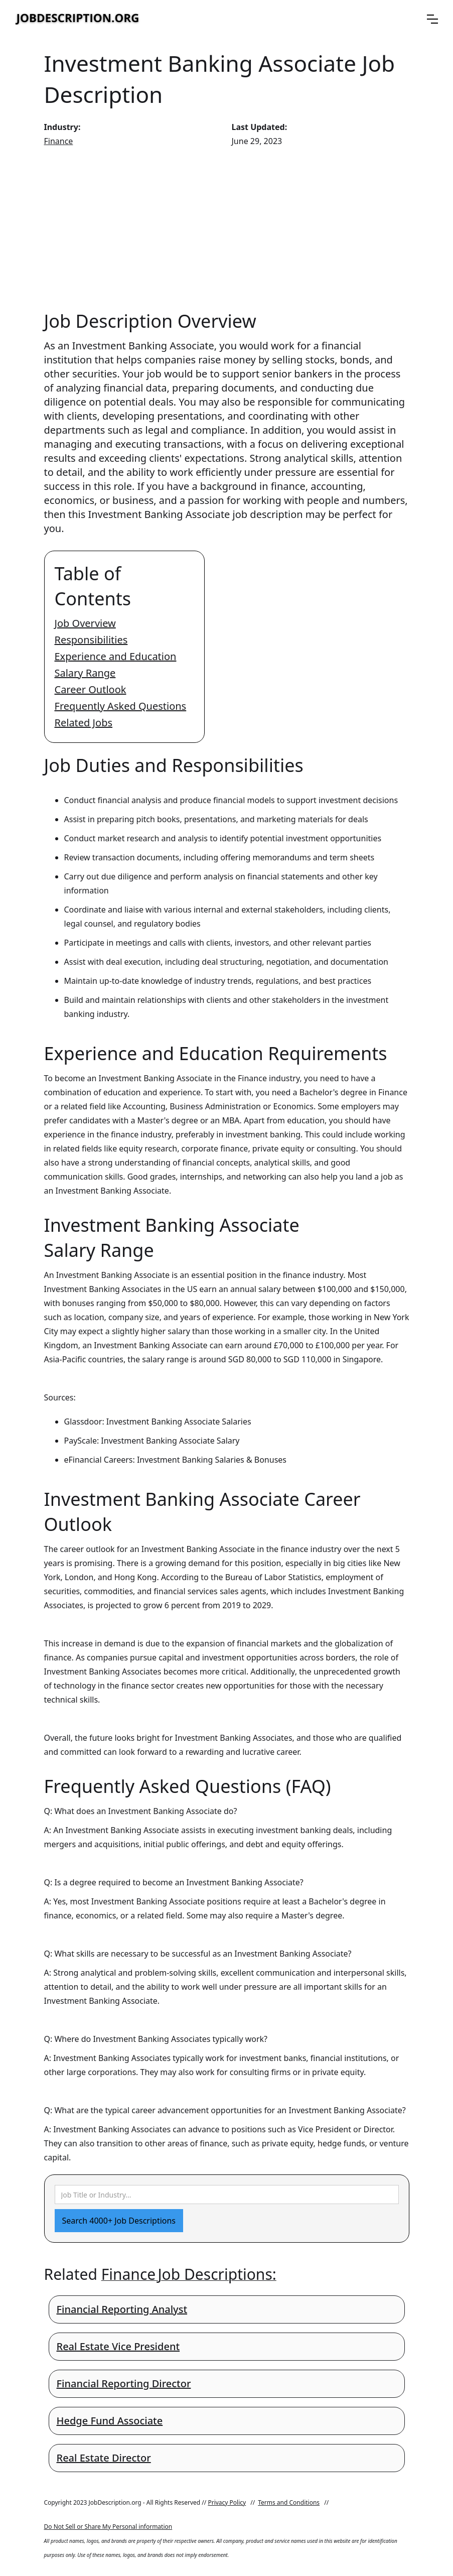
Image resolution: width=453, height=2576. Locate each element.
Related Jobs (84, 722)
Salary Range (85, 673)
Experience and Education (116, 656)
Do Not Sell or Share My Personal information (108, 2526)
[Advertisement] (226, 228)
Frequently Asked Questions (121, 706)
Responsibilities (91, 640)
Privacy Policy (227, 2502)
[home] (77, 19)
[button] (432, 19)
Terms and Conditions (289, 2502)
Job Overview (85, 623)
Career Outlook (90, 689)
